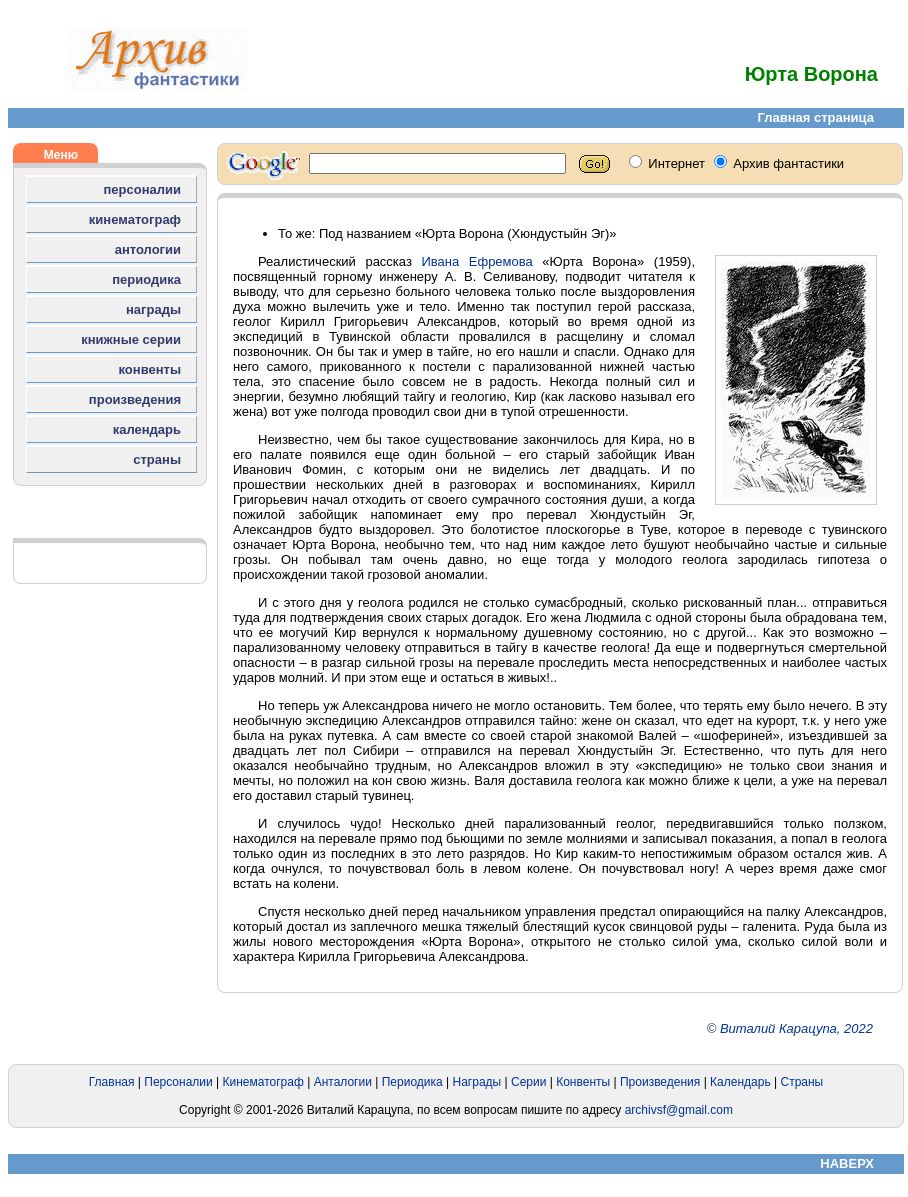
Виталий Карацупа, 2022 (796, 1028)
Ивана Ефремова (476, 261)
